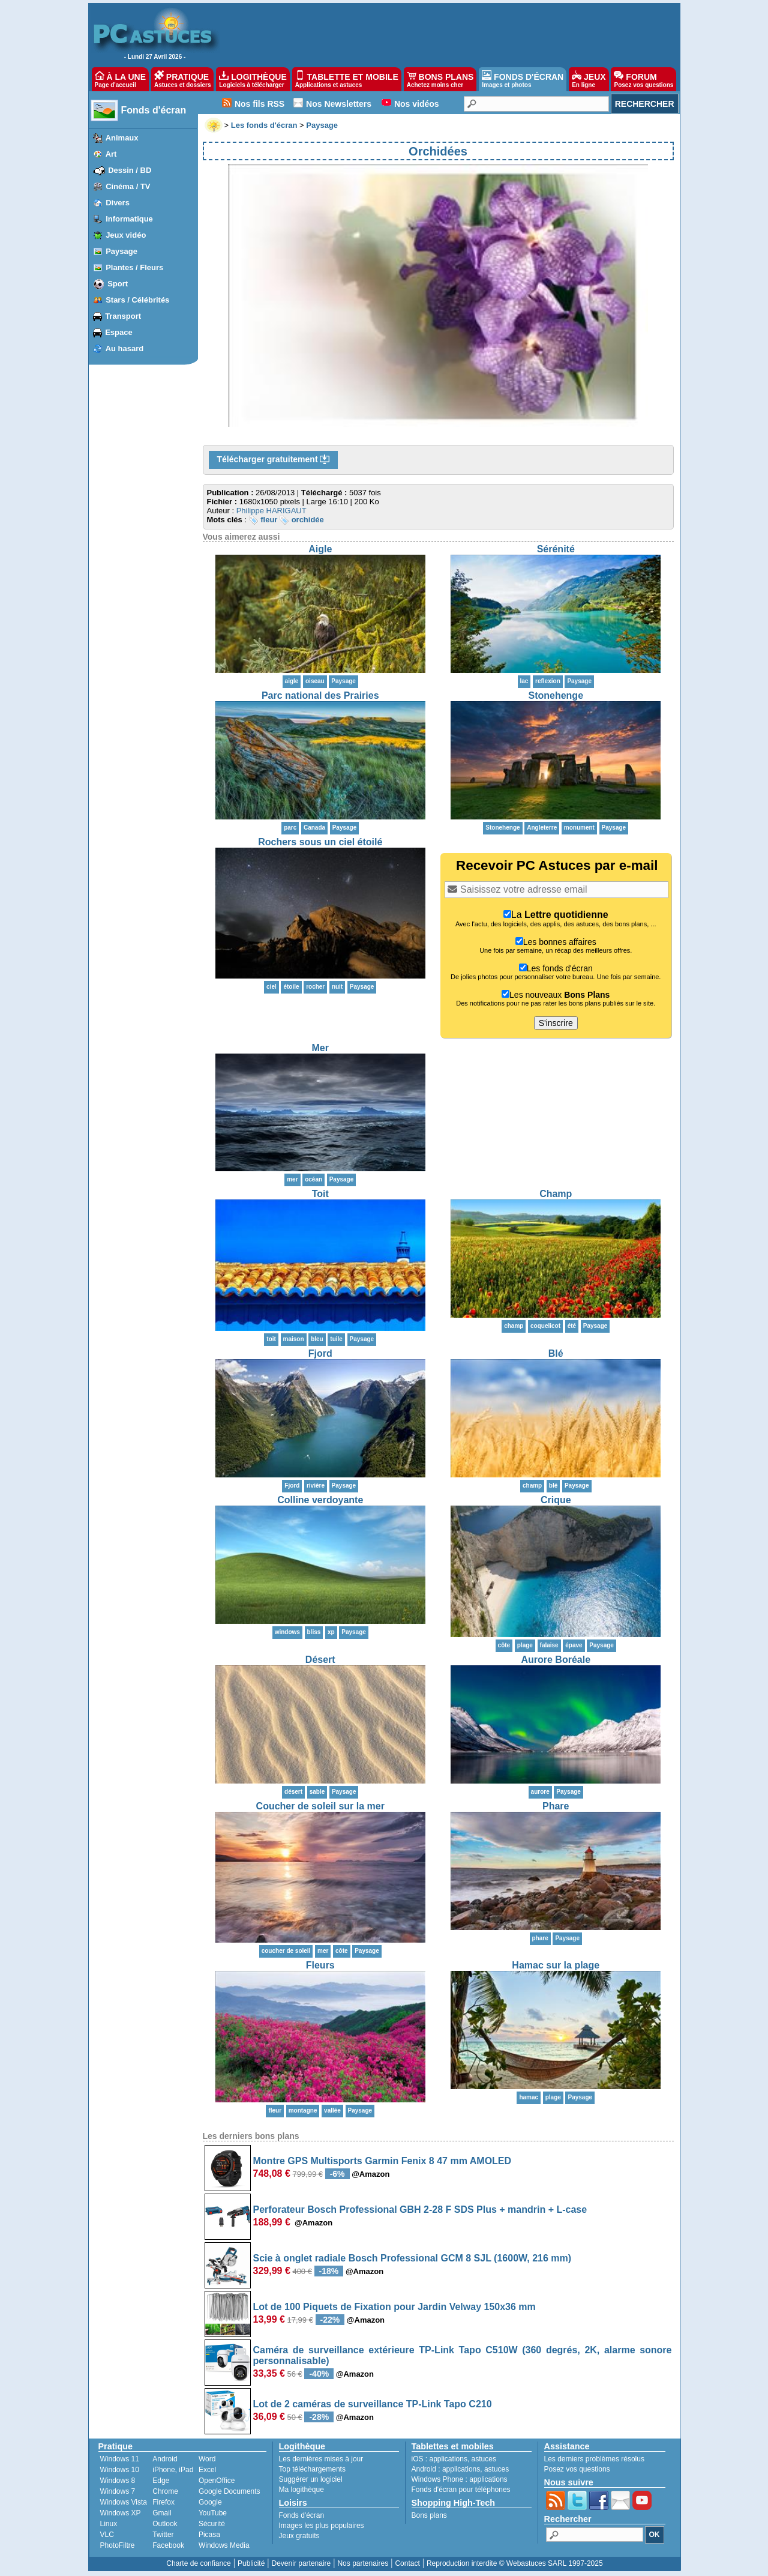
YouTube (213, 2513)
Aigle (320, 549)
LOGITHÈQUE (252, 79)
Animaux (122, 137)
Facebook (168, 2545)
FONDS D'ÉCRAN (522, 79)
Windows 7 (118, 2491)
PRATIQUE (182, 79)
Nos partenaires (362, 2563)
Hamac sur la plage (555, 1965)
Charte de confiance (198, 2563)
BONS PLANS (440, 79)
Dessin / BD (129, 170)
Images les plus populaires (321, 2525)
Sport (117, 283)
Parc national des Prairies (320, 695)
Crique (556, 1500)
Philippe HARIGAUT (271, 510)
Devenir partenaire (301, 2563)
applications (448, 2459)
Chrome (165, 2491)
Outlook (164, 2524)
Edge (160, 2480)
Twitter (162, 2534)
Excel (207, 2470)
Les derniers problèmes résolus (594, 2459)
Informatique (129, 218)
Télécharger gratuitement (273, 459)
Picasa (209, 2534)
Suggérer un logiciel (311, 2479)
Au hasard (125, 348)
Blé (555, 1353)
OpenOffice (217, 2480)
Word (207, 2459)
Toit (320, 1194)
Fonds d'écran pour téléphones (461, 2489)
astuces (484, 2459)
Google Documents (229, 2491)
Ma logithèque (301, 2489)
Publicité (251, 2563)
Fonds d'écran (154, 110)
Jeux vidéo (126, 235)
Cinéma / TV (128, 186)
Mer (320, 1048)
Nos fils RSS (259, 104)
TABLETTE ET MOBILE (346, 79)
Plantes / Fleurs (134, 267)
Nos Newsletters (338, 104)
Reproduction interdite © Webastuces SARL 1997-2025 (515, 2563)
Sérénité (556, 549)
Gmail (161, 2513)
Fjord (320, 1353)
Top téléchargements (312, 2469)
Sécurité (212, 2524)
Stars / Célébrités (137, 299)
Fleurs (320, 1965)
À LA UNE (120, 79)
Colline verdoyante (320, 1500)
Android (164, 2459)
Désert (320, 1659)
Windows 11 (119, 2459)
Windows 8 (118, 2480)
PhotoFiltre (117, 2545)
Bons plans (429, 2515)
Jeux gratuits (299, 2536)
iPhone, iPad (172, 2470)
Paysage (121, 251)
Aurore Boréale (555, 1659)
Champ (555, 1194)
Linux (109, 2524)
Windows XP (120, 2513)
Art (111, 153)
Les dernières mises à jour (321, 2459)
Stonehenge (555, 695)
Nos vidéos (416, 104)
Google (210, 2502)
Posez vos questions (577, 2469)
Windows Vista (123, 2502)
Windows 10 (119, 2470)
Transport (123, 316)
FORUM (643, 79)
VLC (107, 2534)
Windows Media (224, 2545)
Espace (119, 332)
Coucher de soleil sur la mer (320, 1806)
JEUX (588, 79)
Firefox (163, 2502)
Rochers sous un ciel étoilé (320, 842)
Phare (555, 1806)
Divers (118, 202)
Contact (407, 2563)
